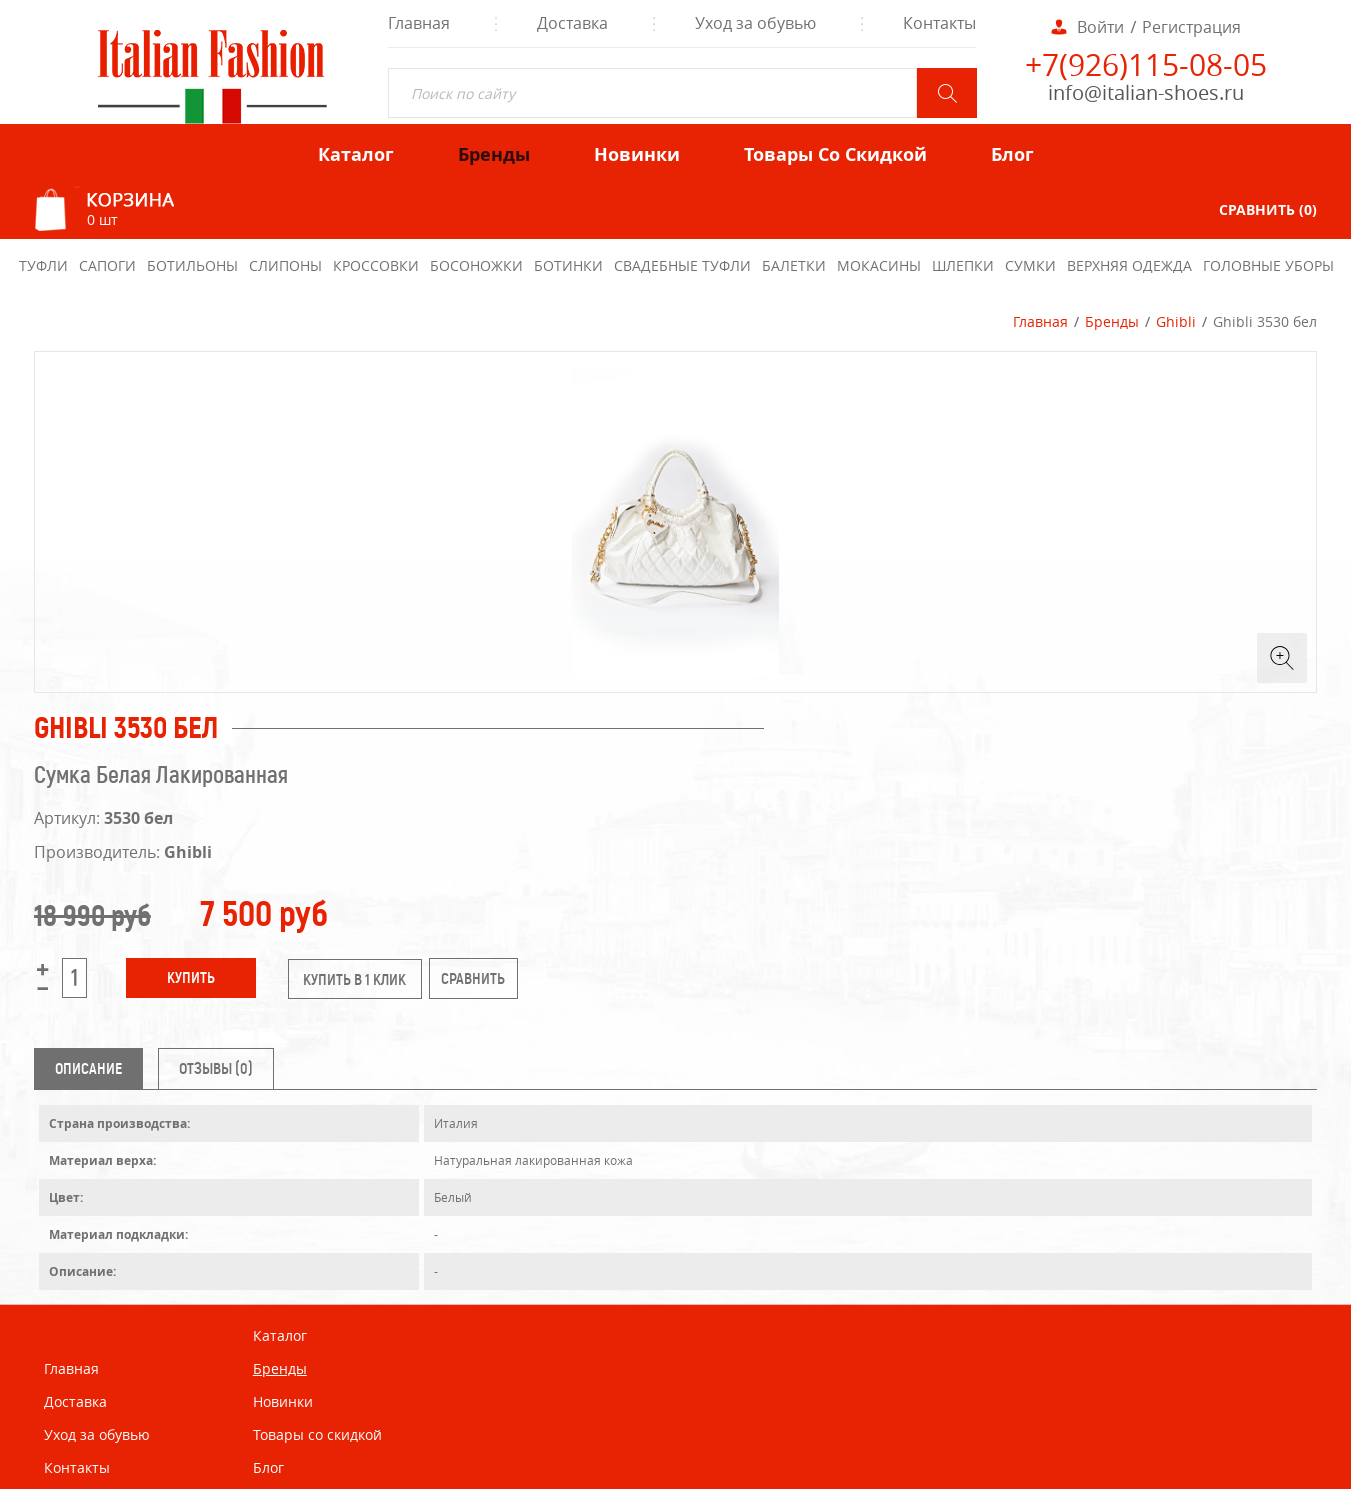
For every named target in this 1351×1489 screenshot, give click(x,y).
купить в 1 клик (354, 979)
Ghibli (1176, 321)
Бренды (1112, 321)
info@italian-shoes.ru (1146, 92)
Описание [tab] (88, 1068)
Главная (1040, 321)
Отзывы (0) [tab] (216, 1068)
